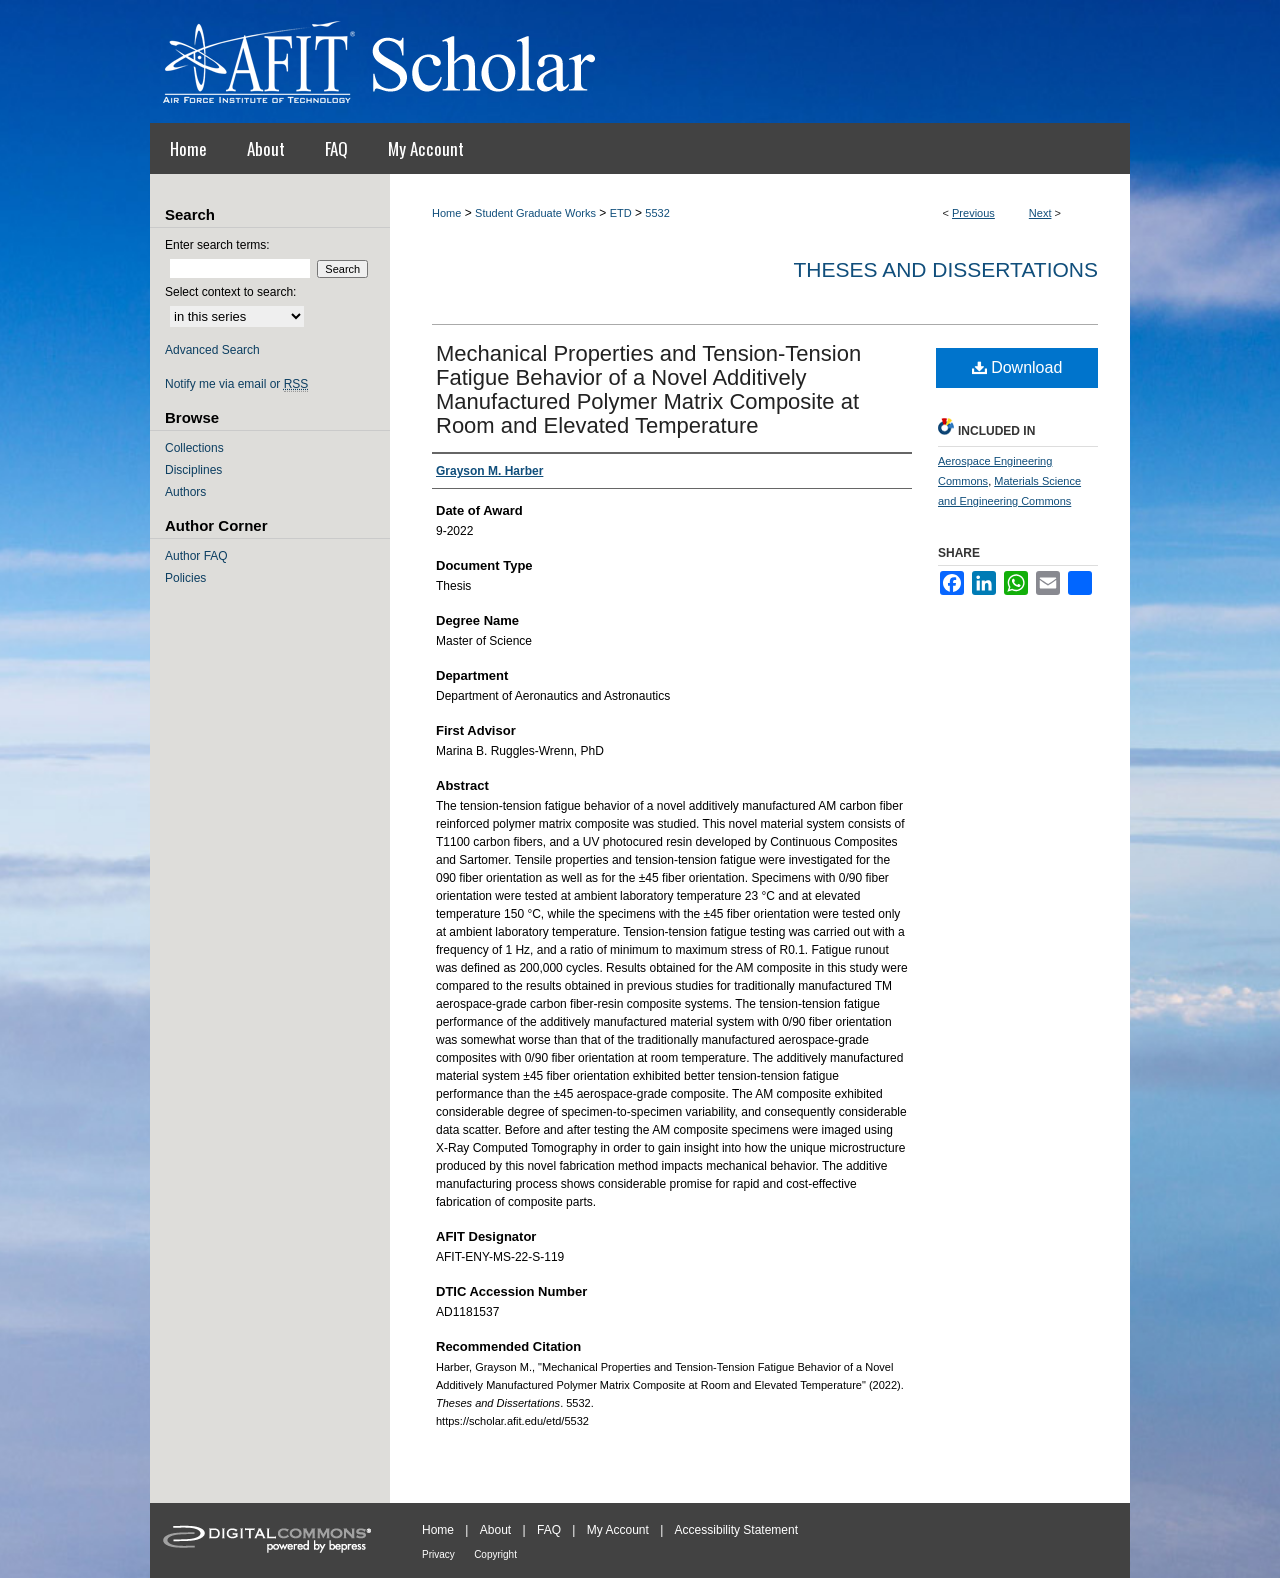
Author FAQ (196, 556)
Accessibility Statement (736, 1530)
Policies (185, 578)
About (495, 1530)
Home (446, 213)
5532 (657, 213)
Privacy (438, 1554)
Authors (185, 492)
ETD (621, 213)
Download (1017, 367)
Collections (194, 448)
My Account (618, 1530)
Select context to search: (230, 292)
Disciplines (193, 470)
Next (1040, 213)
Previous (973, 213)
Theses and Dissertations (945, 269)
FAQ (549, 1530)
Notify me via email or (236, 384)
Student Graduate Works (535, 213)
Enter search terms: (217, 245)
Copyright (495, 1554)
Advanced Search (212, 350)
